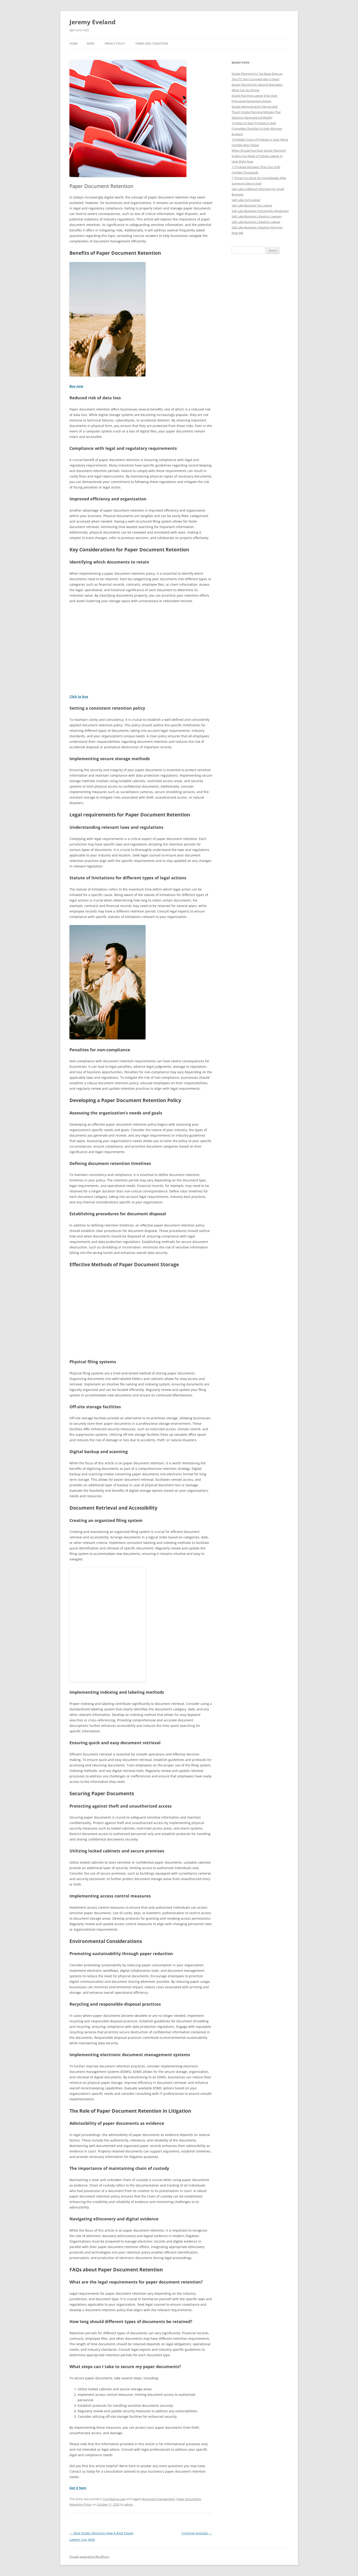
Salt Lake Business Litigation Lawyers (257, 216)
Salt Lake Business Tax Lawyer (252, 205)
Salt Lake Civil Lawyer (246, 200)
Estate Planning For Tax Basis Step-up (257, 74)
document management (158, 2499)
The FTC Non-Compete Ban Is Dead (255, 79)
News (91, 44)
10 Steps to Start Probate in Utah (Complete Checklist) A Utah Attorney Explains (257, 128)
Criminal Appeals (197, 2533)
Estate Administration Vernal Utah (255, 107)
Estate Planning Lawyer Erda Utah (254, 96)
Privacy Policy (115, 44)
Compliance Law (114, 2499)
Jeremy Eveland (92, 22)
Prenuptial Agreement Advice (251, 101)
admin (128, 2504)
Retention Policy (80, 2504)
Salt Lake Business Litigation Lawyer (256, 222)
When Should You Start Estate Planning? (259, 150)
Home (73, 44)
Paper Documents (188, 2499)
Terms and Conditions (151, 44)
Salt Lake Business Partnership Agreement (260, 211)
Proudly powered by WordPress (89, 2557)
